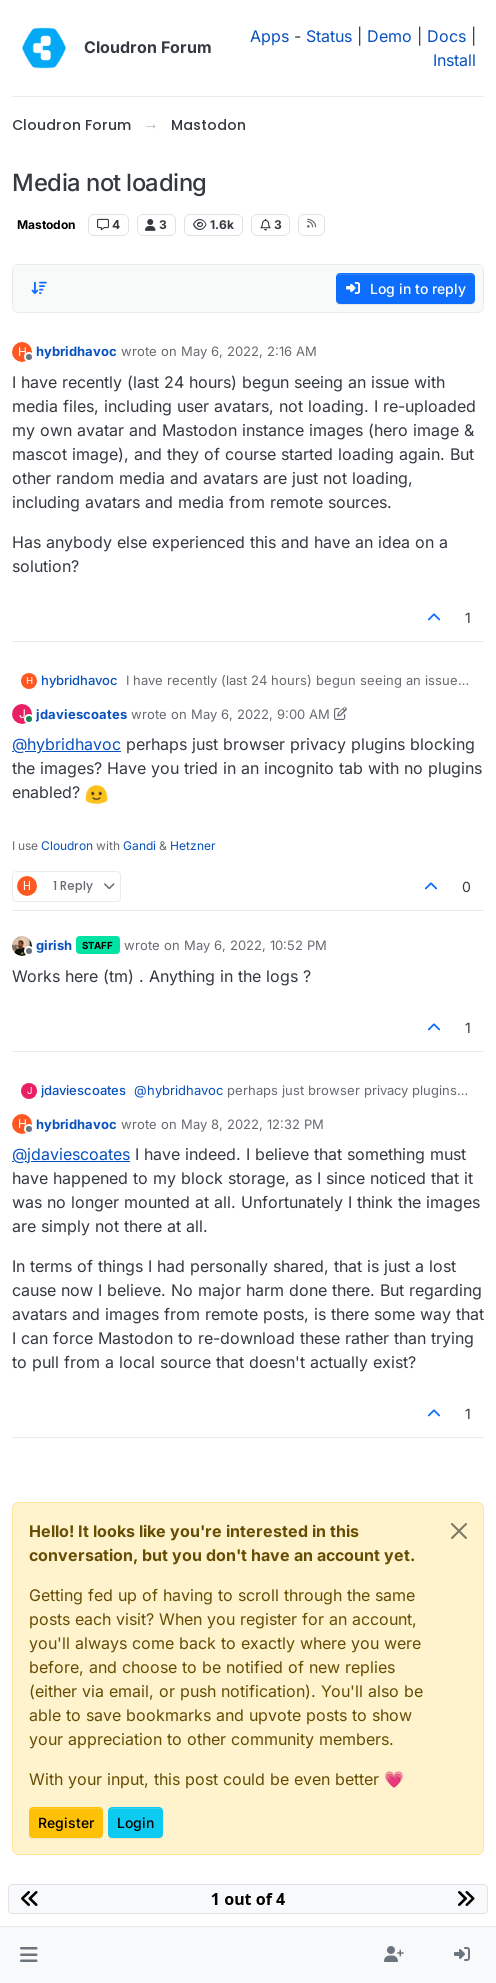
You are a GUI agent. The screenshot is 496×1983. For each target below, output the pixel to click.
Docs (446, 36)
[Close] (459, 1531)
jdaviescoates (81, 714)
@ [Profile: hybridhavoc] (66, 744)
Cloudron (67, 845)
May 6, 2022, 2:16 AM (249, 351)
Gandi (139, 845)
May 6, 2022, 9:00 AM (260, 714)
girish (54, 945)
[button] (28, 1955)
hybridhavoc (76, 351)
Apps (269, 36)
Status (329, 36)
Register (66, 1822)
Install (454, 60)
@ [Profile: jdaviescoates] (71, 1154)
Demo (389, 36)
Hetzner (193, 845)
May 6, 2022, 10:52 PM (255, 945)
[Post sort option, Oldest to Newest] (39, 288)
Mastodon (46, 224)
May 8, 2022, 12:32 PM (252, 1124)
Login (135, 1822)
